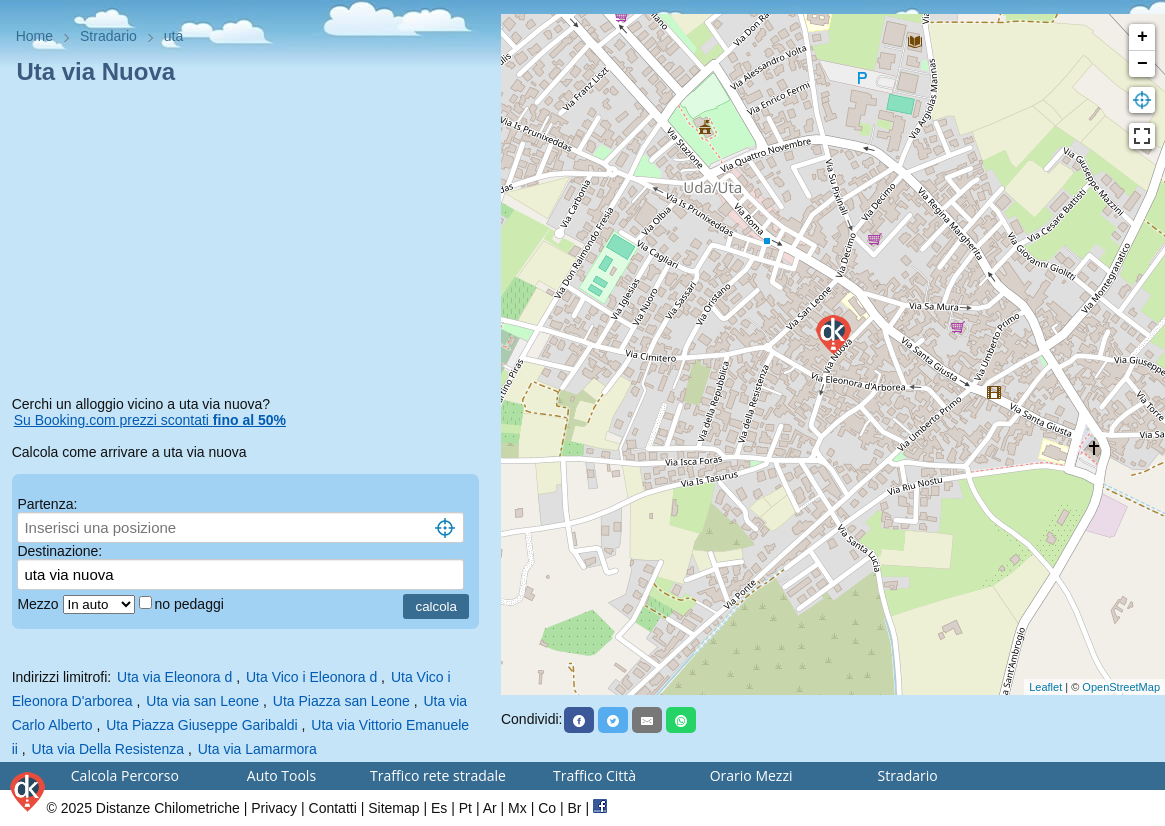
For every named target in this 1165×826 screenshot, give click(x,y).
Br (575, 808)
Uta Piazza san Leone (341, 701)
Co (547, 808)
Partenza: (47, 504)
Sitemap (393, 808)
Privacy (274, 808)
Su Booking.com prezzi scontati (150, 420)
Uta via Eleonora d (174, 677)
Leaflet (1045, 687)
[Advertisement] (251, 244)
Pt (465, 808)
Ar (490, 808)
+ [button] (1142, 37)
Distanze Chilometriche (168, 808)
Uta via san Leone (202, 701)
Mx (517, 808)
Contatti (333, 808)
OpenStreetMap (1121, 687)
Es (439, 808)
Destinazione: (59, 551)
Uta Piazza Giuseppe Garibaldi (201, 725)
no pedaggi (191, 604)
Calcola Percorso (125, 775)
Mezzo (39, 604)
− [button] (1142, 64)
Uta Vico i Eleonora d (311, 677)
